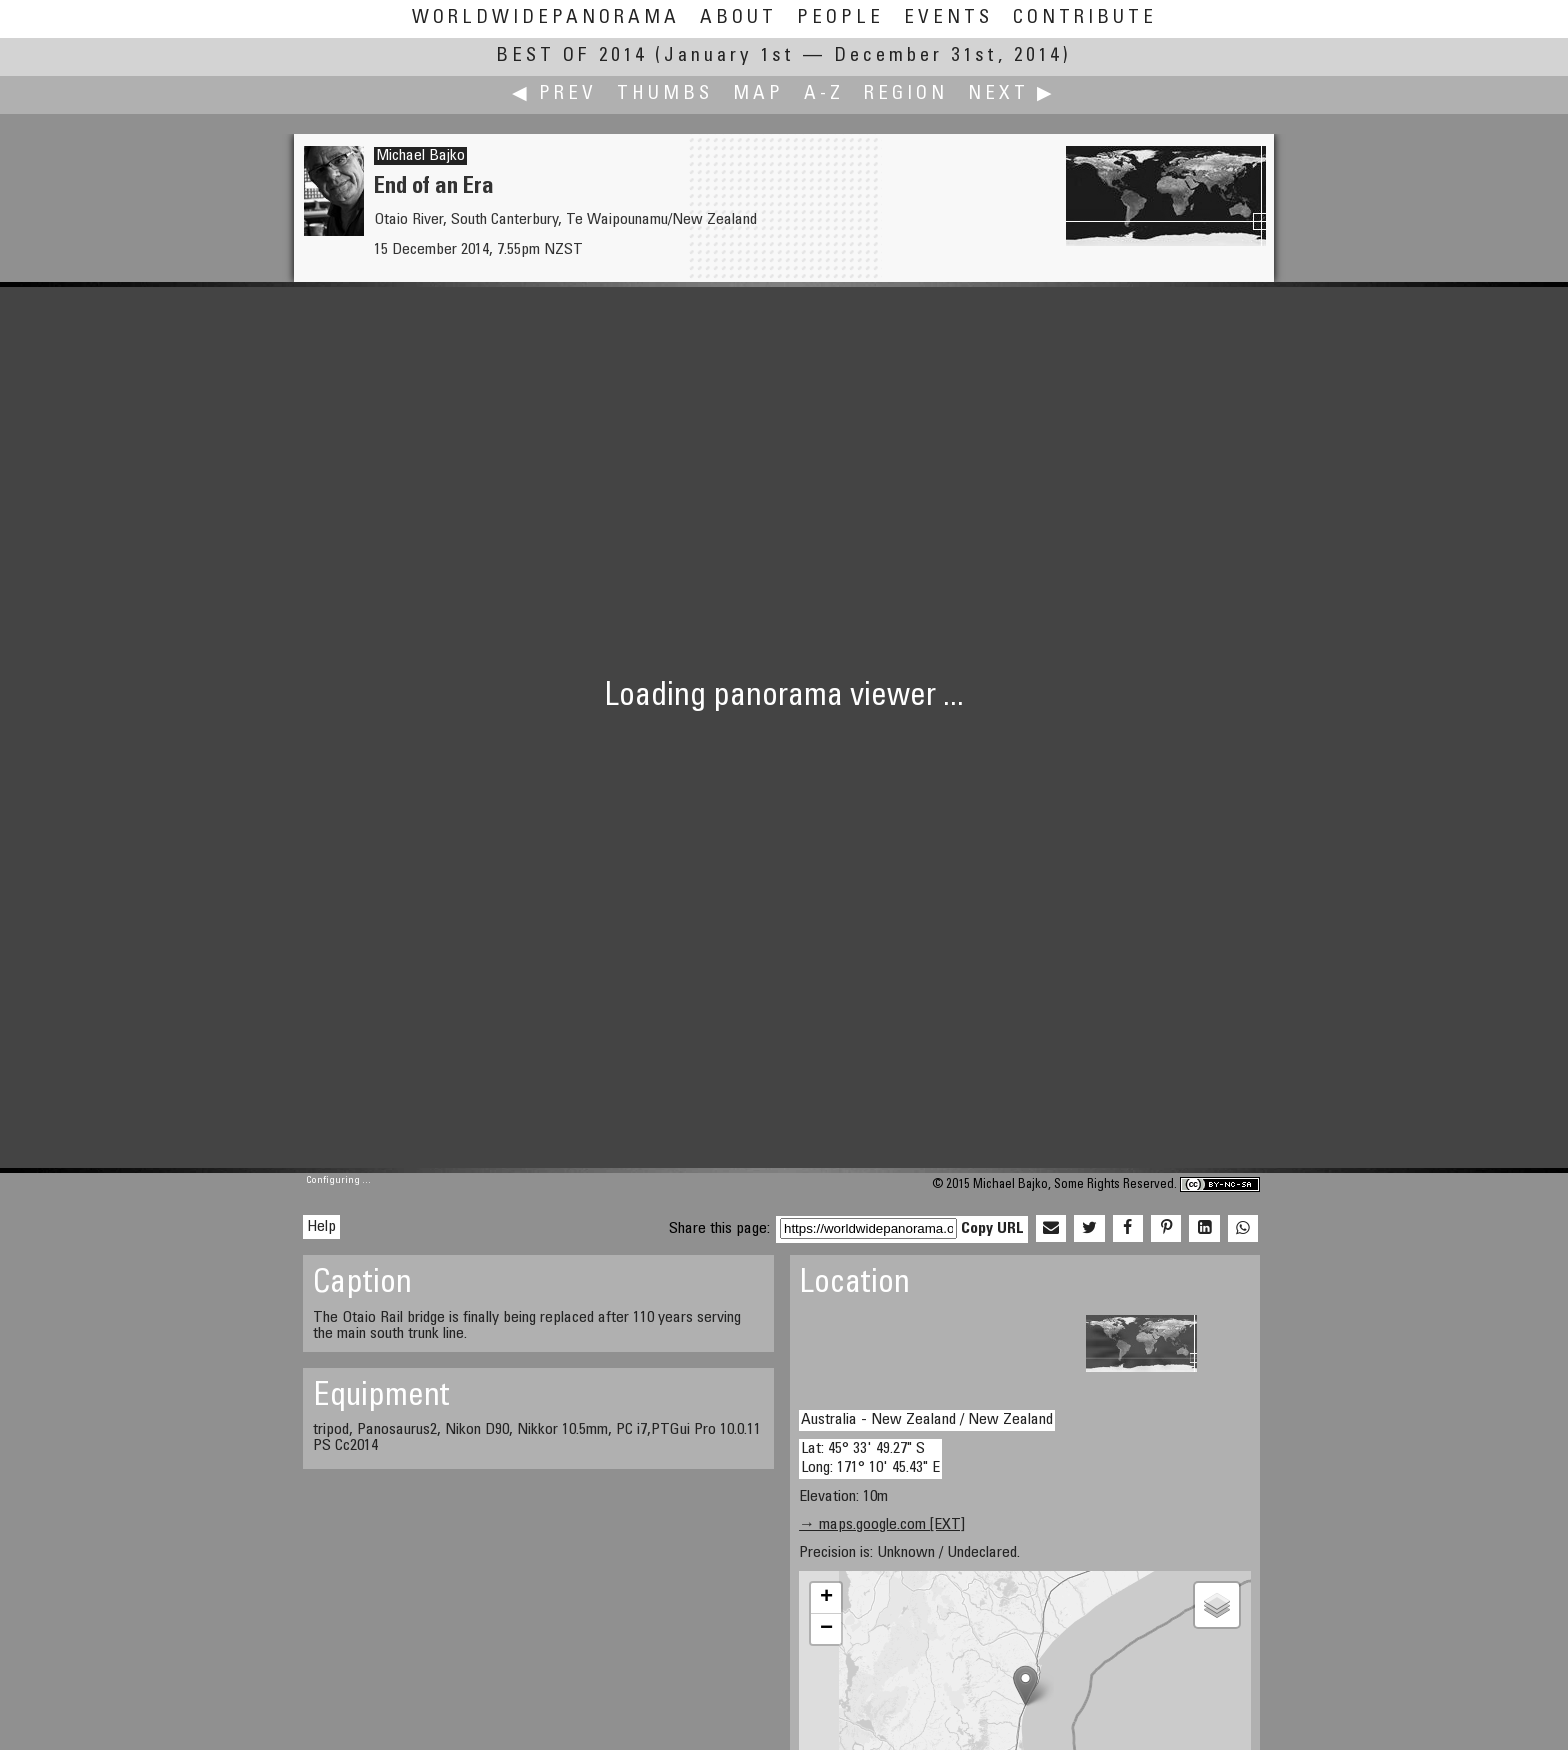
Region (906, 94)
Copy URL (992, 1229)
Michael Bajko (420, 156)
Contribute (1085, 18)
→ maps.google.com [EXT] (882, 1525)
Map (758, 94)
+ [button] (826, 1598)
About (738, 18)
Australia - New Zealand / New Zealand (927, 1420)
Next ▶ (1012, 94)
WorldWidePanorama (546, 18)
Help (321, 1227)
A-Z (824, 94)
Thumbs (665, 94)
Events (948, 18)
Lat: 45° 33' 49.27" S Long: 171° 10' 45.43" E (870, 1458)
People (840, 18)
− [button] (826, 1629)
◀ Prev (554, 94)
